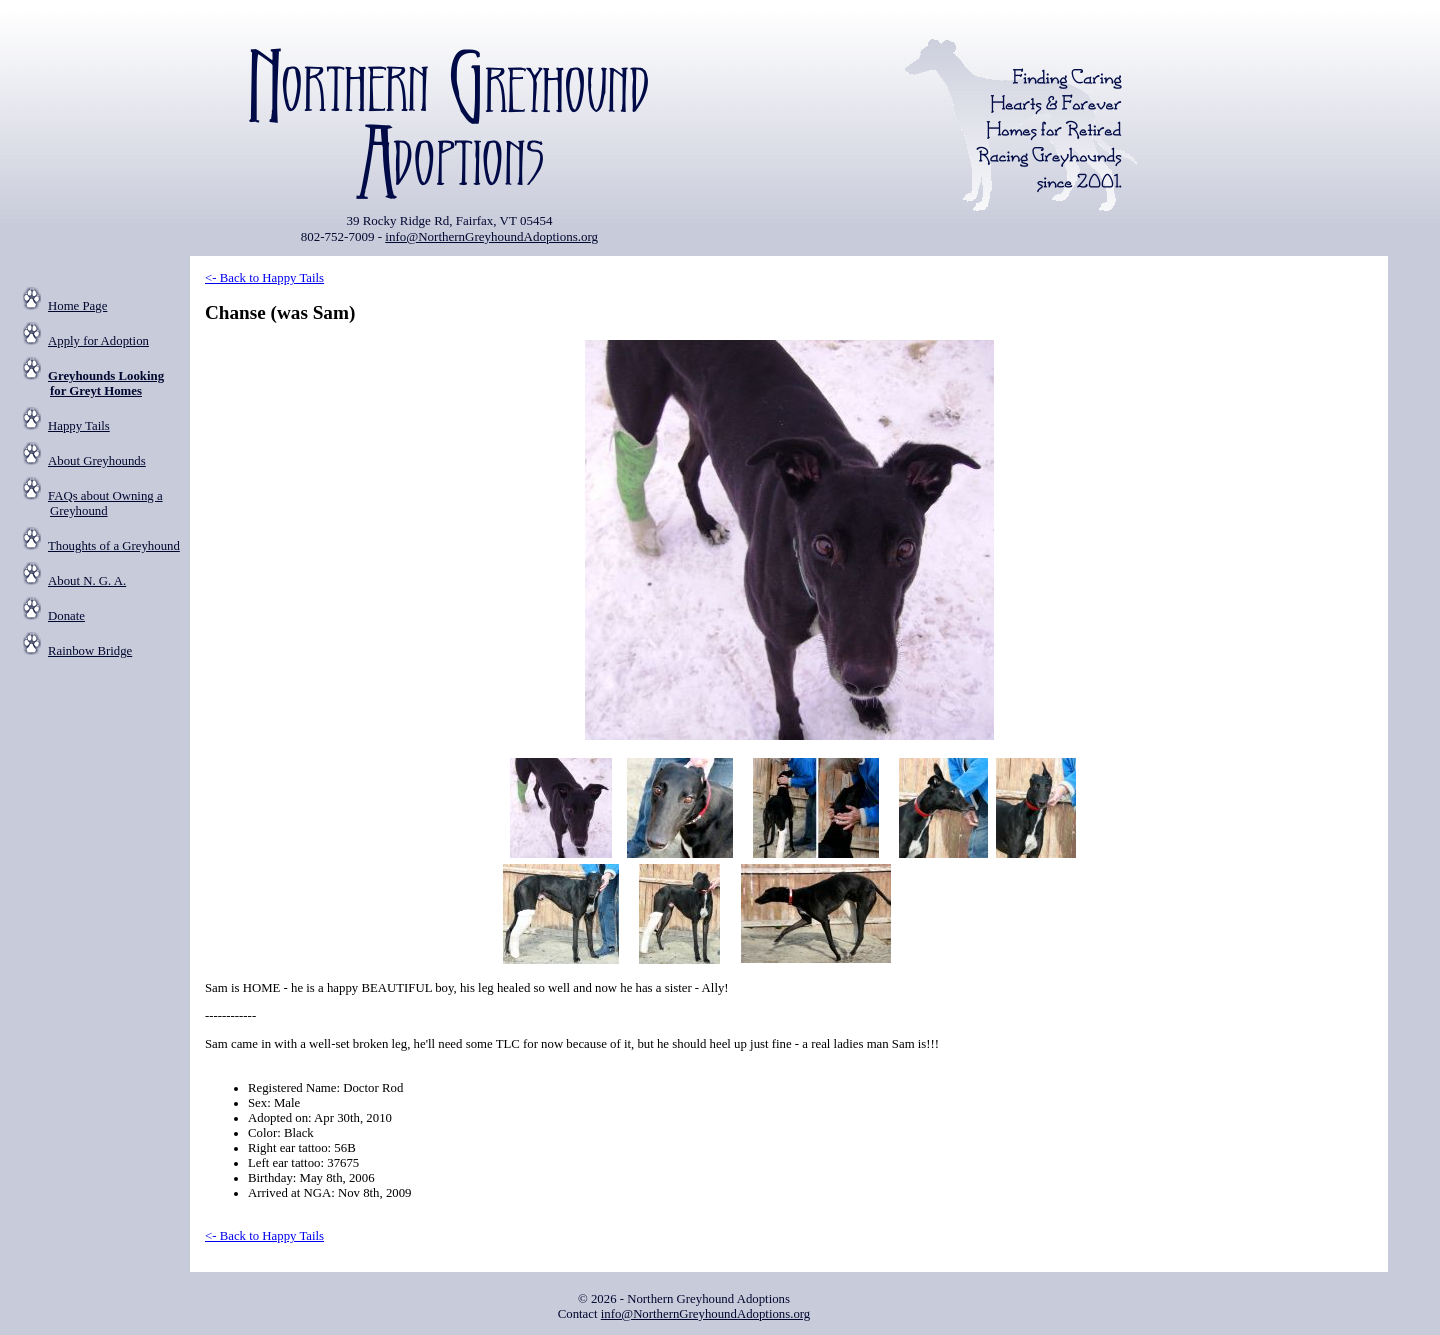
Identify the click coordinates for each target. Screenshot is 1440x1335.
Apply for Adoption (98, 341)
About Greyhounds (97, 461)
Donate (66, 616)
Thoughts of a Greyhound (114, 546)
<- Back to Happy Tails (264, 278)
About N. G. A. (87, 581)
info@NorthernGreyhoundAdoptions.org (491, 236)
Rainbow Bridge (90, 651)
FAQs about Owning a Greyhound (105, 503)
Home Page (77, 306)
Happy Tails (79, 426)
